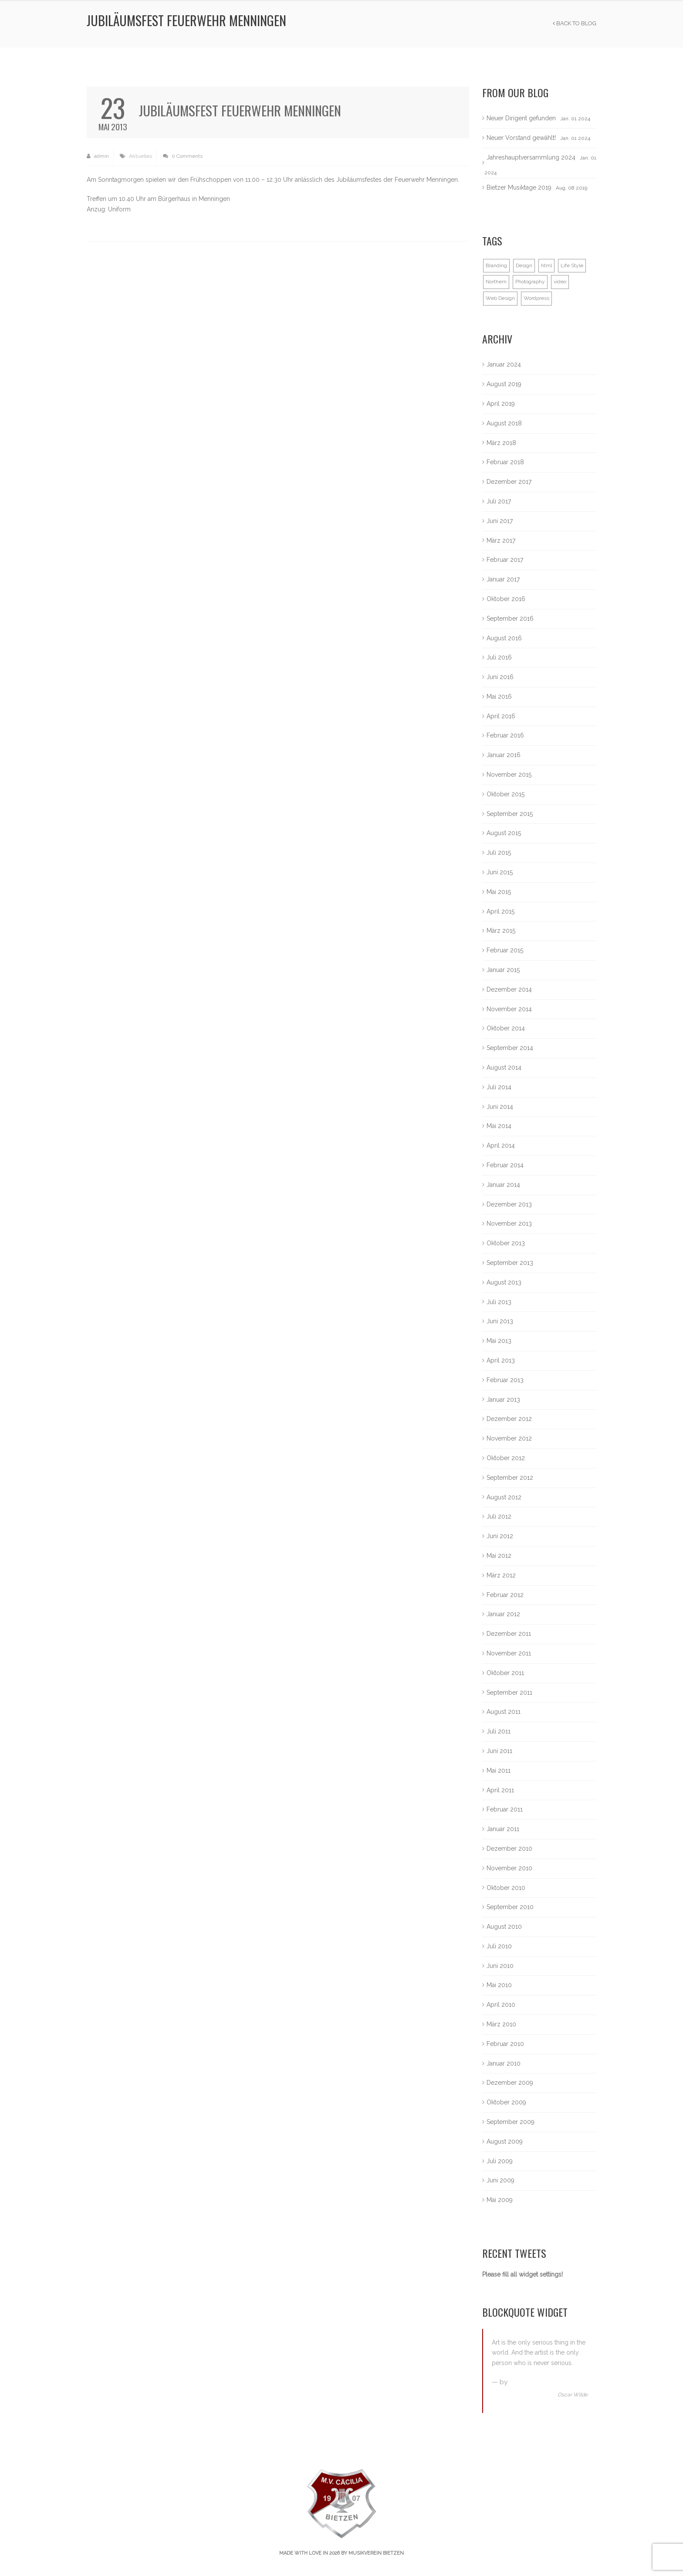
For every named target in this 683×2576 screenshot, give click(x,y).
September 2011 (509, 1692)
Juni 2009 (500, 2180)
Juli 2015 (499, 852)
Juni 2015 (500, 872)
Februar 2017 (505, 559)
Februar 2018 (505, 462)
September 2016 (510, 618)
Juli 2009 (500, 2161)
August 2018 (504, 423)
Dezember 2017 (509, 481)
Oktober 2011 (505, 1672)
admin (98, 156)
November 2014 (509, 1009)
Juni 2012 (500, 1536)
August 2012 (504, 1497)
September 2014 (510, 1047)
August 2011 (504, 1711)
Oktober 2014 (506, 1028)
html (546, 265)
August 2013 (504, 1282)
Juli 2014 (499, 1087)
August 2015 (504, 832)
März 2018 (501, 442)
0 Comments (183, 156)
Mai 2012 (499, 1555)
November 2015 (509, 774)
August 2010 (504, 1926)
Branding (496, 265)
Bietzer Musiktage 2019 (519, 187)
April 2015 (500, 911)
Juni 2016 (500, 676)
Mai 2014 (499, 1125)
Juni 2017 (500, 520)
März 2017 (501, 540)
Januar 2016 (504, 754)
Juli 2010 (499, 1946)
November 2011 (509, 1653)
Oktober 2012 (506, 1458)
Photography (530, 282)
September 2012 (510, 1477)
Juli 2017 (499, 501)
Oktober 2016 (506, 598)
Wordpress (536, 298)
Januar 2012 (503, 1614)
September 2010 (510, 1906)
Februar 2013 (505, 1379)
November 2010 (509, 1868)
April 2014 (501, 1145)
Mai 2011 (499, 1770)
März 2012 (501, 1575)
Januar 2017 (503, 579)
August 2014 (504, 1067)
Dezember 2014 (509, 989)
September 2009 (510, 2121)
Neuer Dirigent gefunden (521, 118)
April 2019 (501, 403)
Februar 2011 (505, 1809)
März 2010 (501, 2024)
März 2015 (501, 930)
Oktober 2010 (506, 1887)
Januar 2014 (503, 1184)
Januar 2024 (504, 364)
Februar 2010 (505, 2043)
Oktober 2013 (506, 1243)
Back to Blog (574, 23)
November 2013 (509, 1223)
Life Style (572, 265)
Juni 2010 (500, 1965)
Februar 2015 (505, 950)
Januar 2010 (504, 2063)
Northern (496, 282)
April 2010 (501, 2004)
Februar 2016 (505, 735)
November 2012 (509, 1438)
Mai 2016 (499, 696)
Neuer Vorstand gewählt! (521, 137)
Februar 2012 (505, 1594)
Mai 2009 (500, 2199)
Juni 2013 (500, 1321)
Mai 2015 (499, 891)
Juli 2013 (499, 1301)
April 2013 (501, 1360)
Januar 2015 (503, 969)
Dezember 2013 (509, 1204)
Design (524, 265)
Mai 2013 (499, 1340)
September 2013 (510, 1262)
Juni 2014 (500, 1106)
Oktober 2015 (505, 794)
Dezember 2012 (509, 1418)
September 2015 (510, 813)
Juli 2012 (499, 1516)
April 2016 (501, 716)
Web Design (500, 298)
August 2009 (505, 2141)
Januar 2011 (503, 1828)
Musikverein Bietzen (376, 2553)
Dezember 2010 (509, 1848)
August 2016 (504, 638)
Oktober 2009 (506, 2102)
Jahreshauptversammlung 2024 (531, 157)
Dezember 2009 (510, 2082)
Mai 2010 (499, 1984)
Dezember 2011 (509, 1633)
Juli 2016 (499, 657)
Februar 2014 (505, 1165)
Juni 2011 (499, 1750)
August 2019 (504, 384)
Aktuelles (140, 156)
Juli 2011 (499, 1731)
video (560, 282)
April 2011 (500, 1790)
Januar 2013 (503, 1399)
